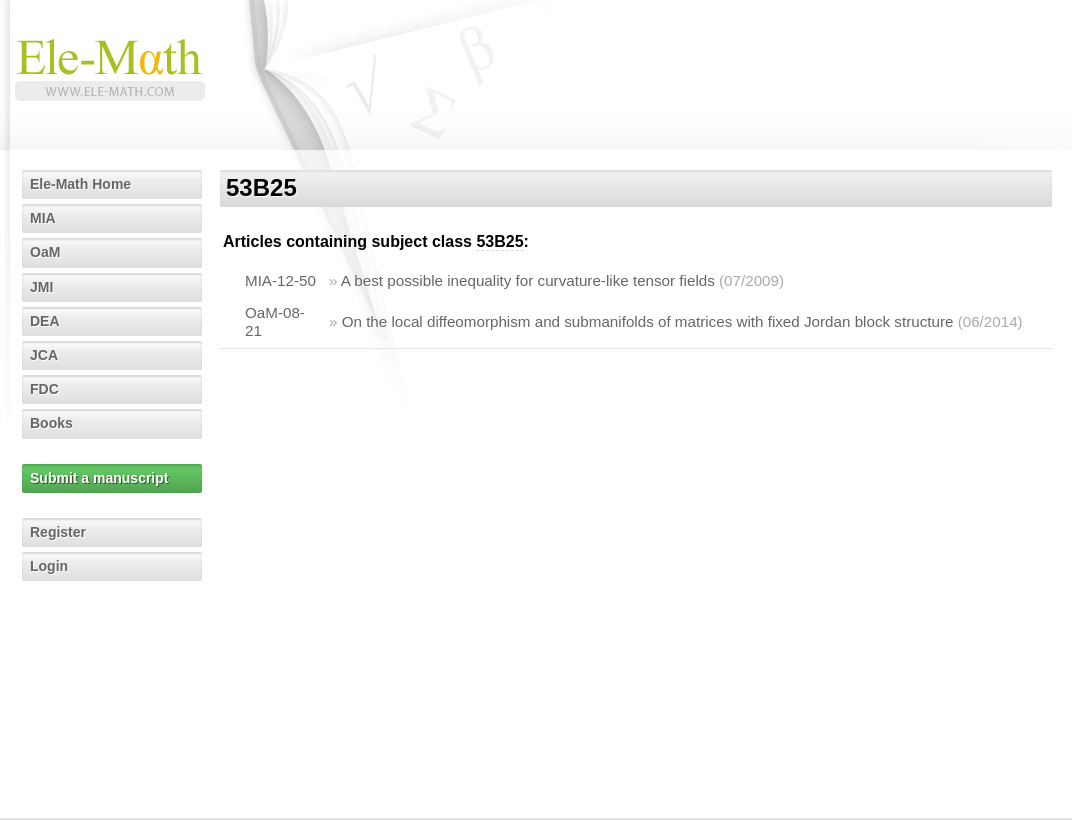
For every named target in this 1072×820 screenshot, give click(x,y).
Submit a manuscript (99, 478)
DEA (45, 321)
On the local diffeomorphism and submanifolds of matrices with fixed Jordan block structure (648, 321)
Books (51, 423)
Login (49, 566)
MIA (43, 218)
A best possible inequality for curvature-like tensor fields (528, 280)
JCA (44, 355)
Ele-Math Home (80, 184)
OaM (45, 252)
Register (58, 532)
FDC (44, 389)
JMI (41, 287)
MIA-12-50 (280, 280)
